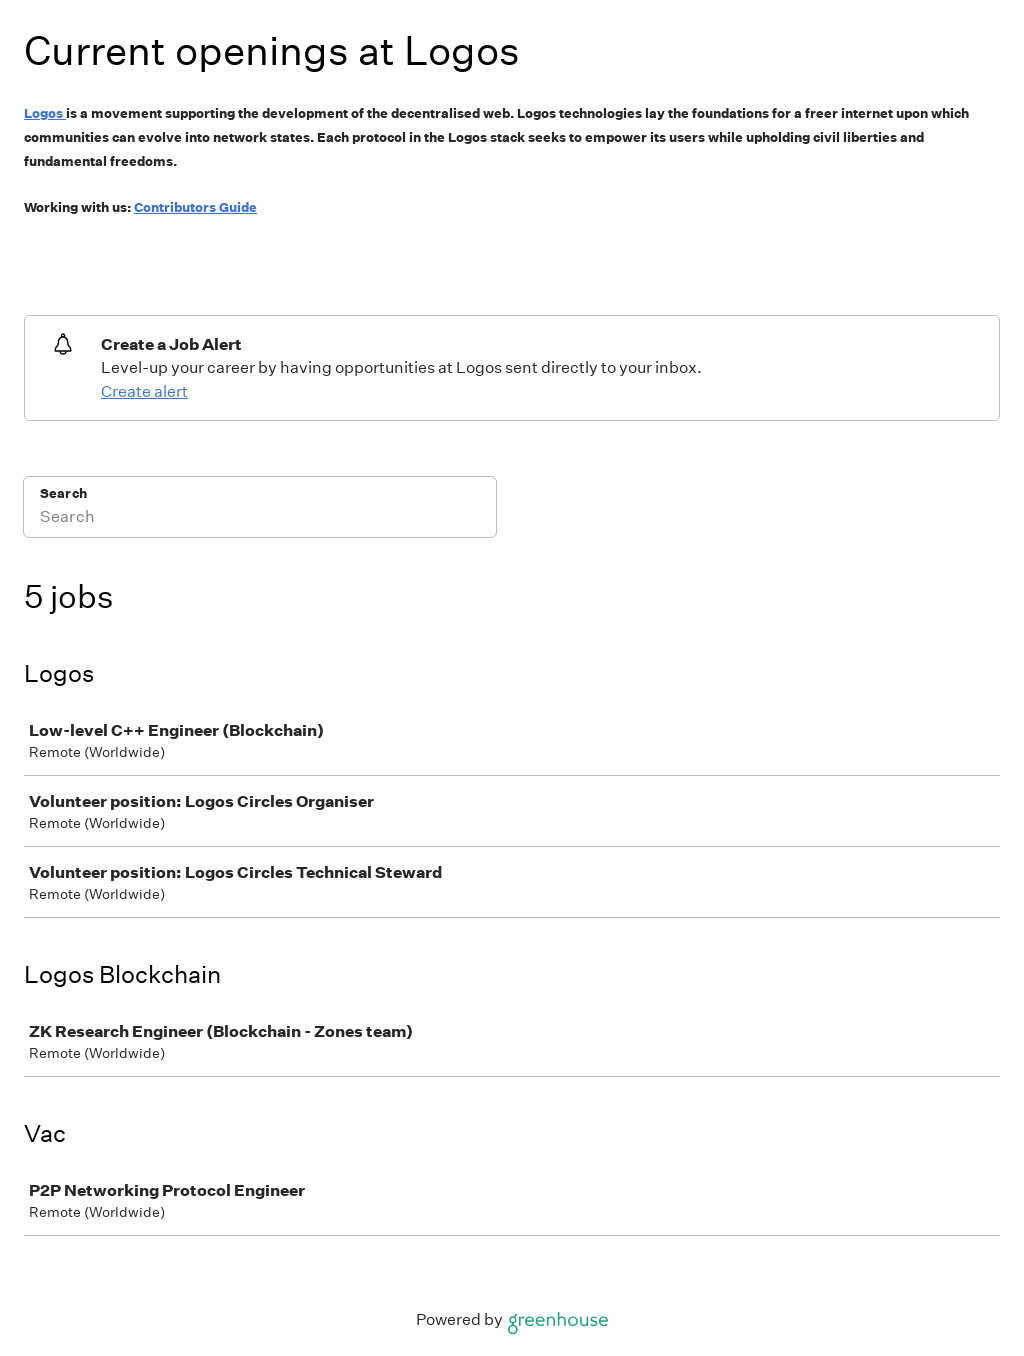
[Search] (260, 520)
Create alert (144, 391)
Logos (43, 113)
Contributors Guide (195, 207)
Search (63, 493)
